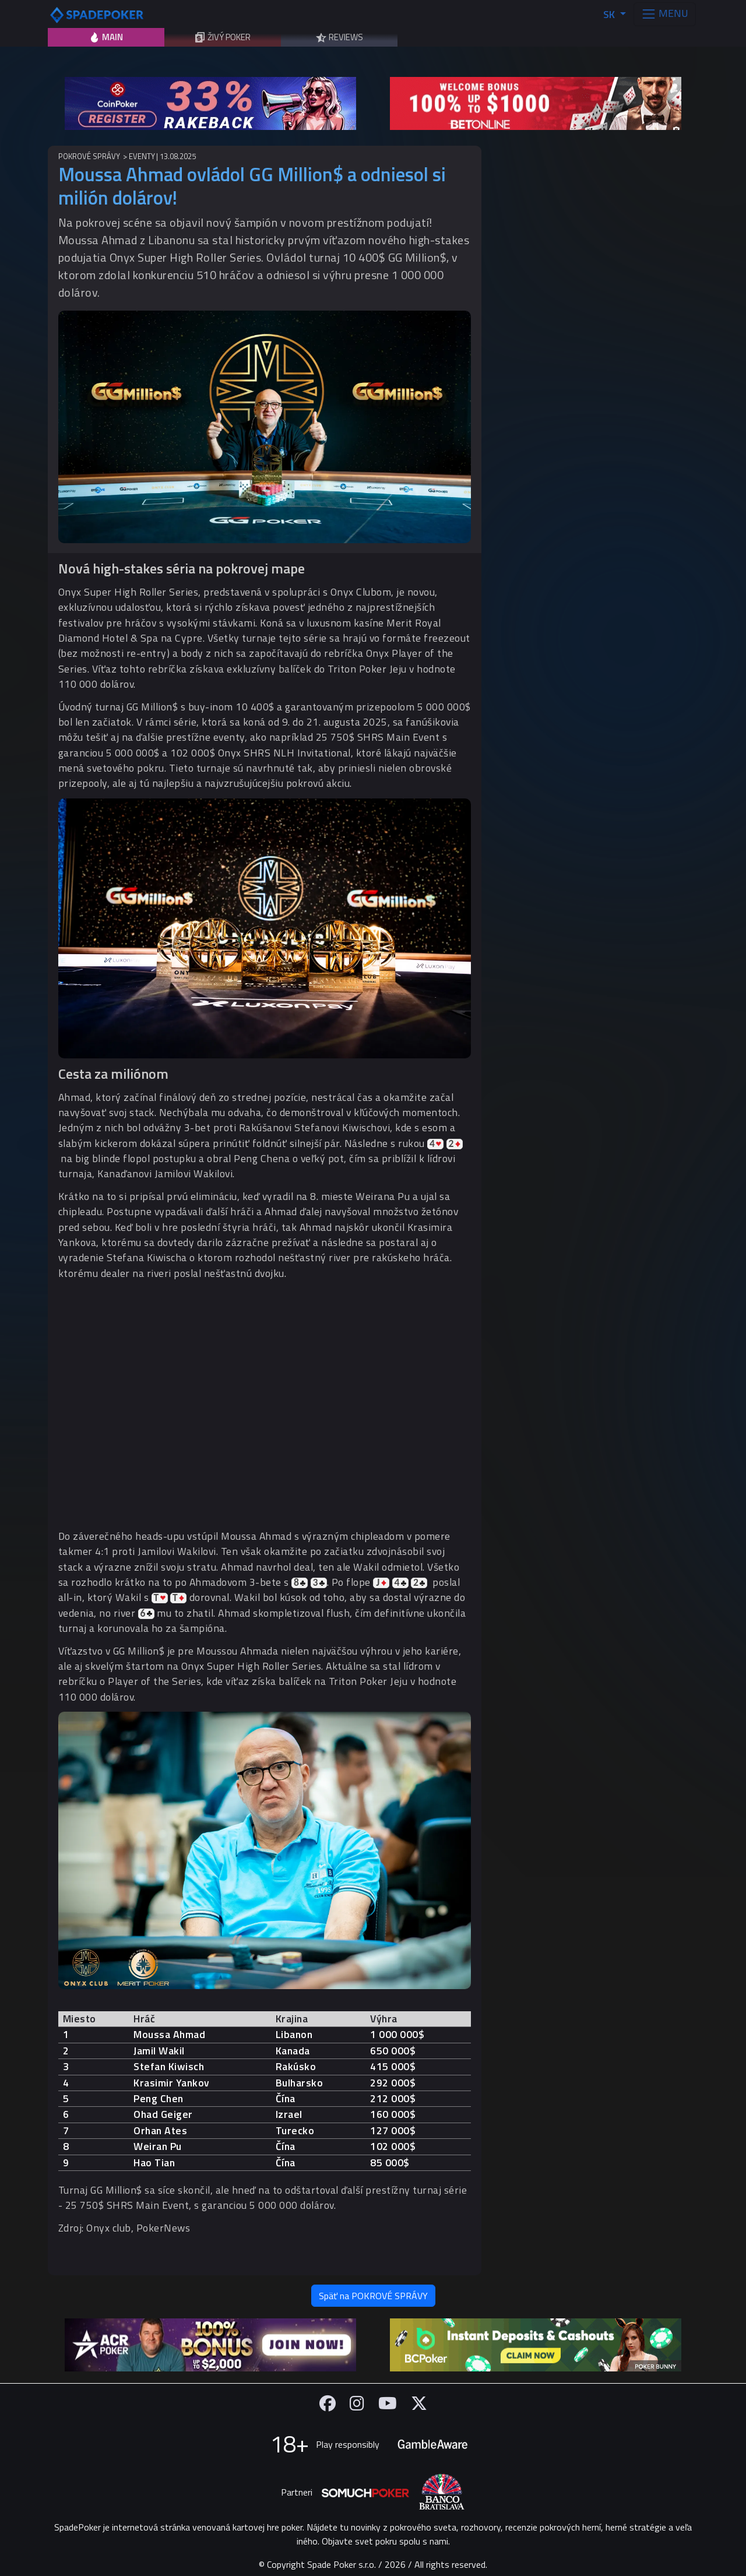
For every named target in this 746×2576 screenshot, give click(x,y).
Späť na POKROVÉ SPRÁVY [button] (373, 2296)
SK (610, 14)
